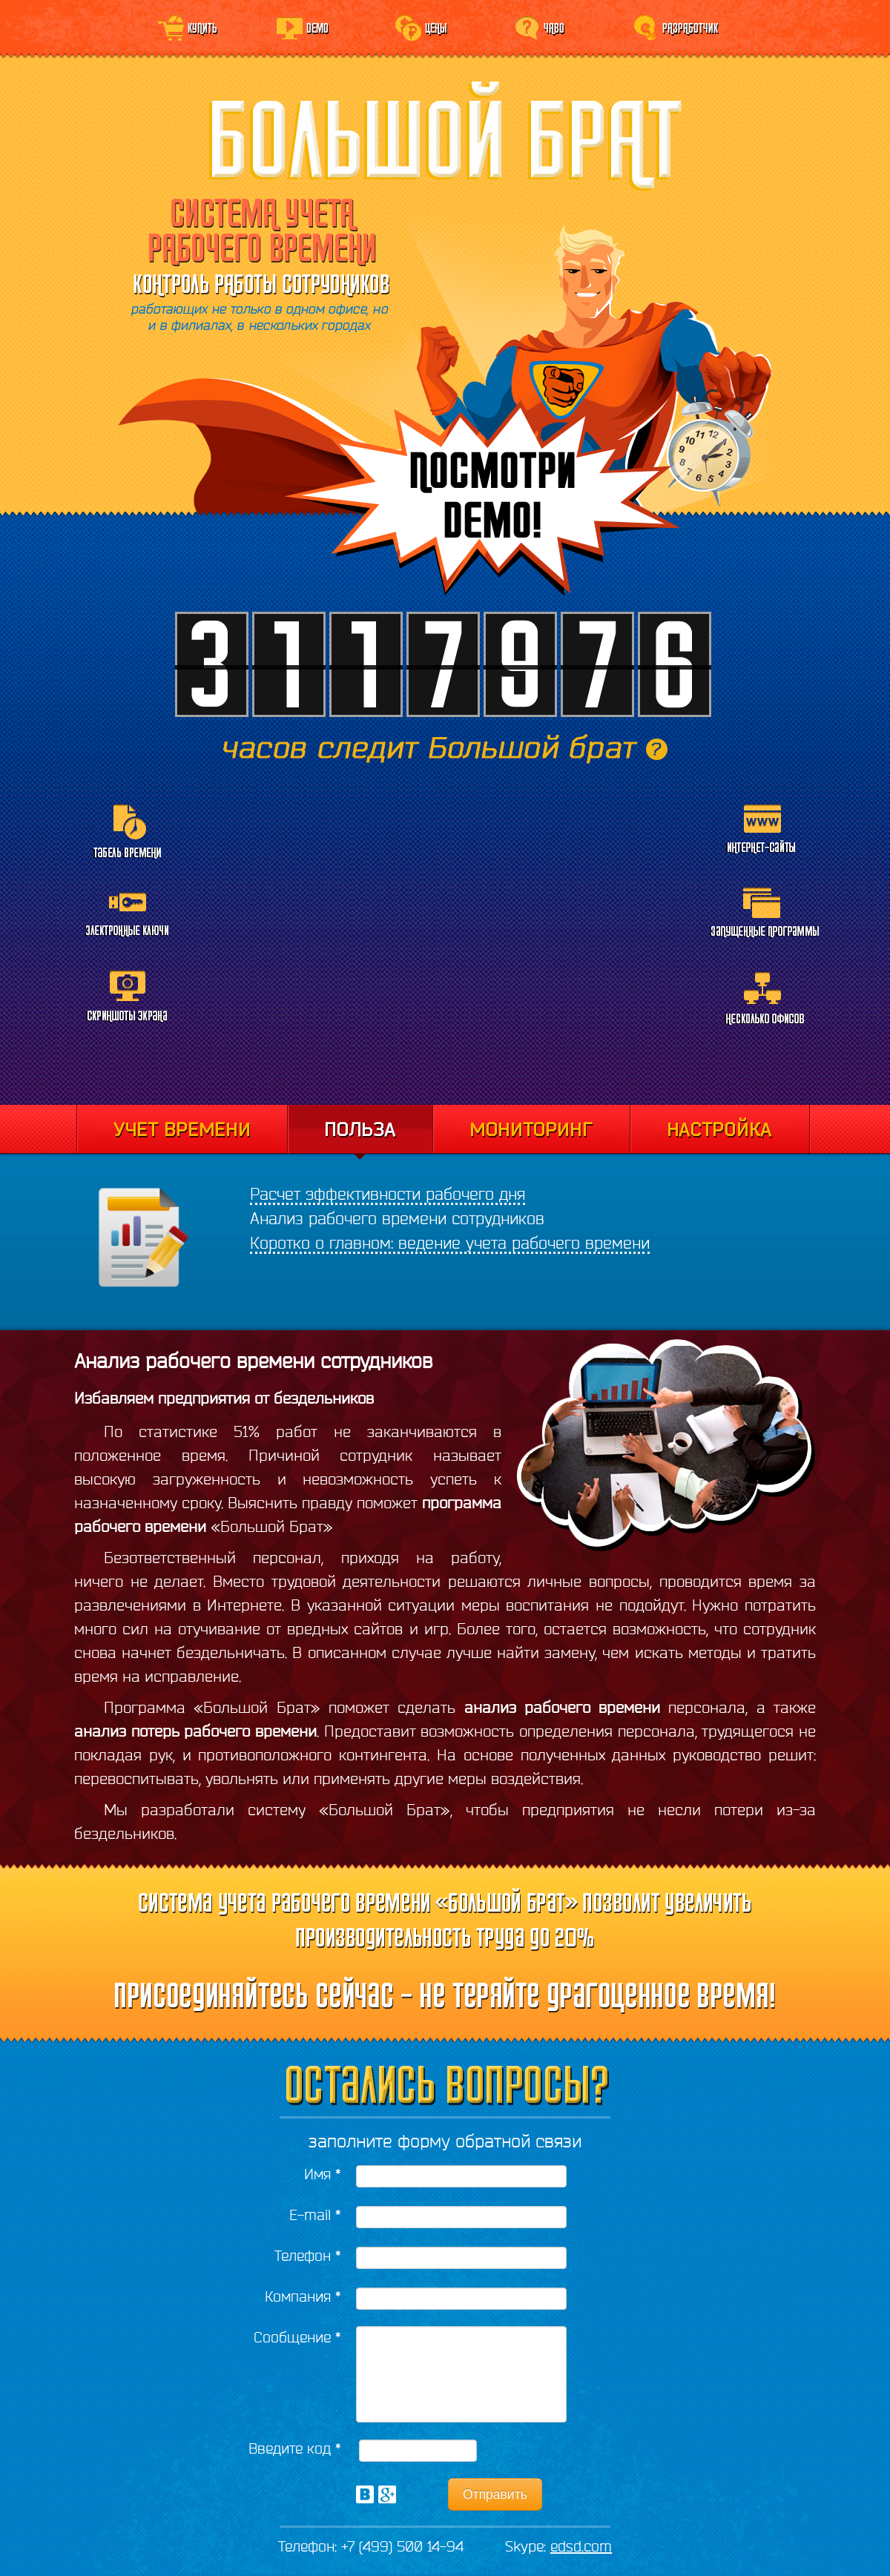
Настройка (720, 1129)
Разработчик (690, 27)
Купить (202, 27)
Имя (322, 2174)
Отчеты (359, 1132)
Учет (181, 1129)
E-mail (315, 2214)
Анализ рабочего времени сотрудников (397, 1218)
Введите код (294, 2448)
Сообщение (297, 2337)
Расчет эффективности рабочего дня (387, 1194)
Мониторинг (531, 1129)
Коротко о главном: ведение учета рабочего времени (450, 1243)
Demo (317, 27)
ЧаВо (554, 27)
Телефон (307, 2255)
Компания (303, 2296)
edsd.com (581, 2546)
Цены (435, 27)
